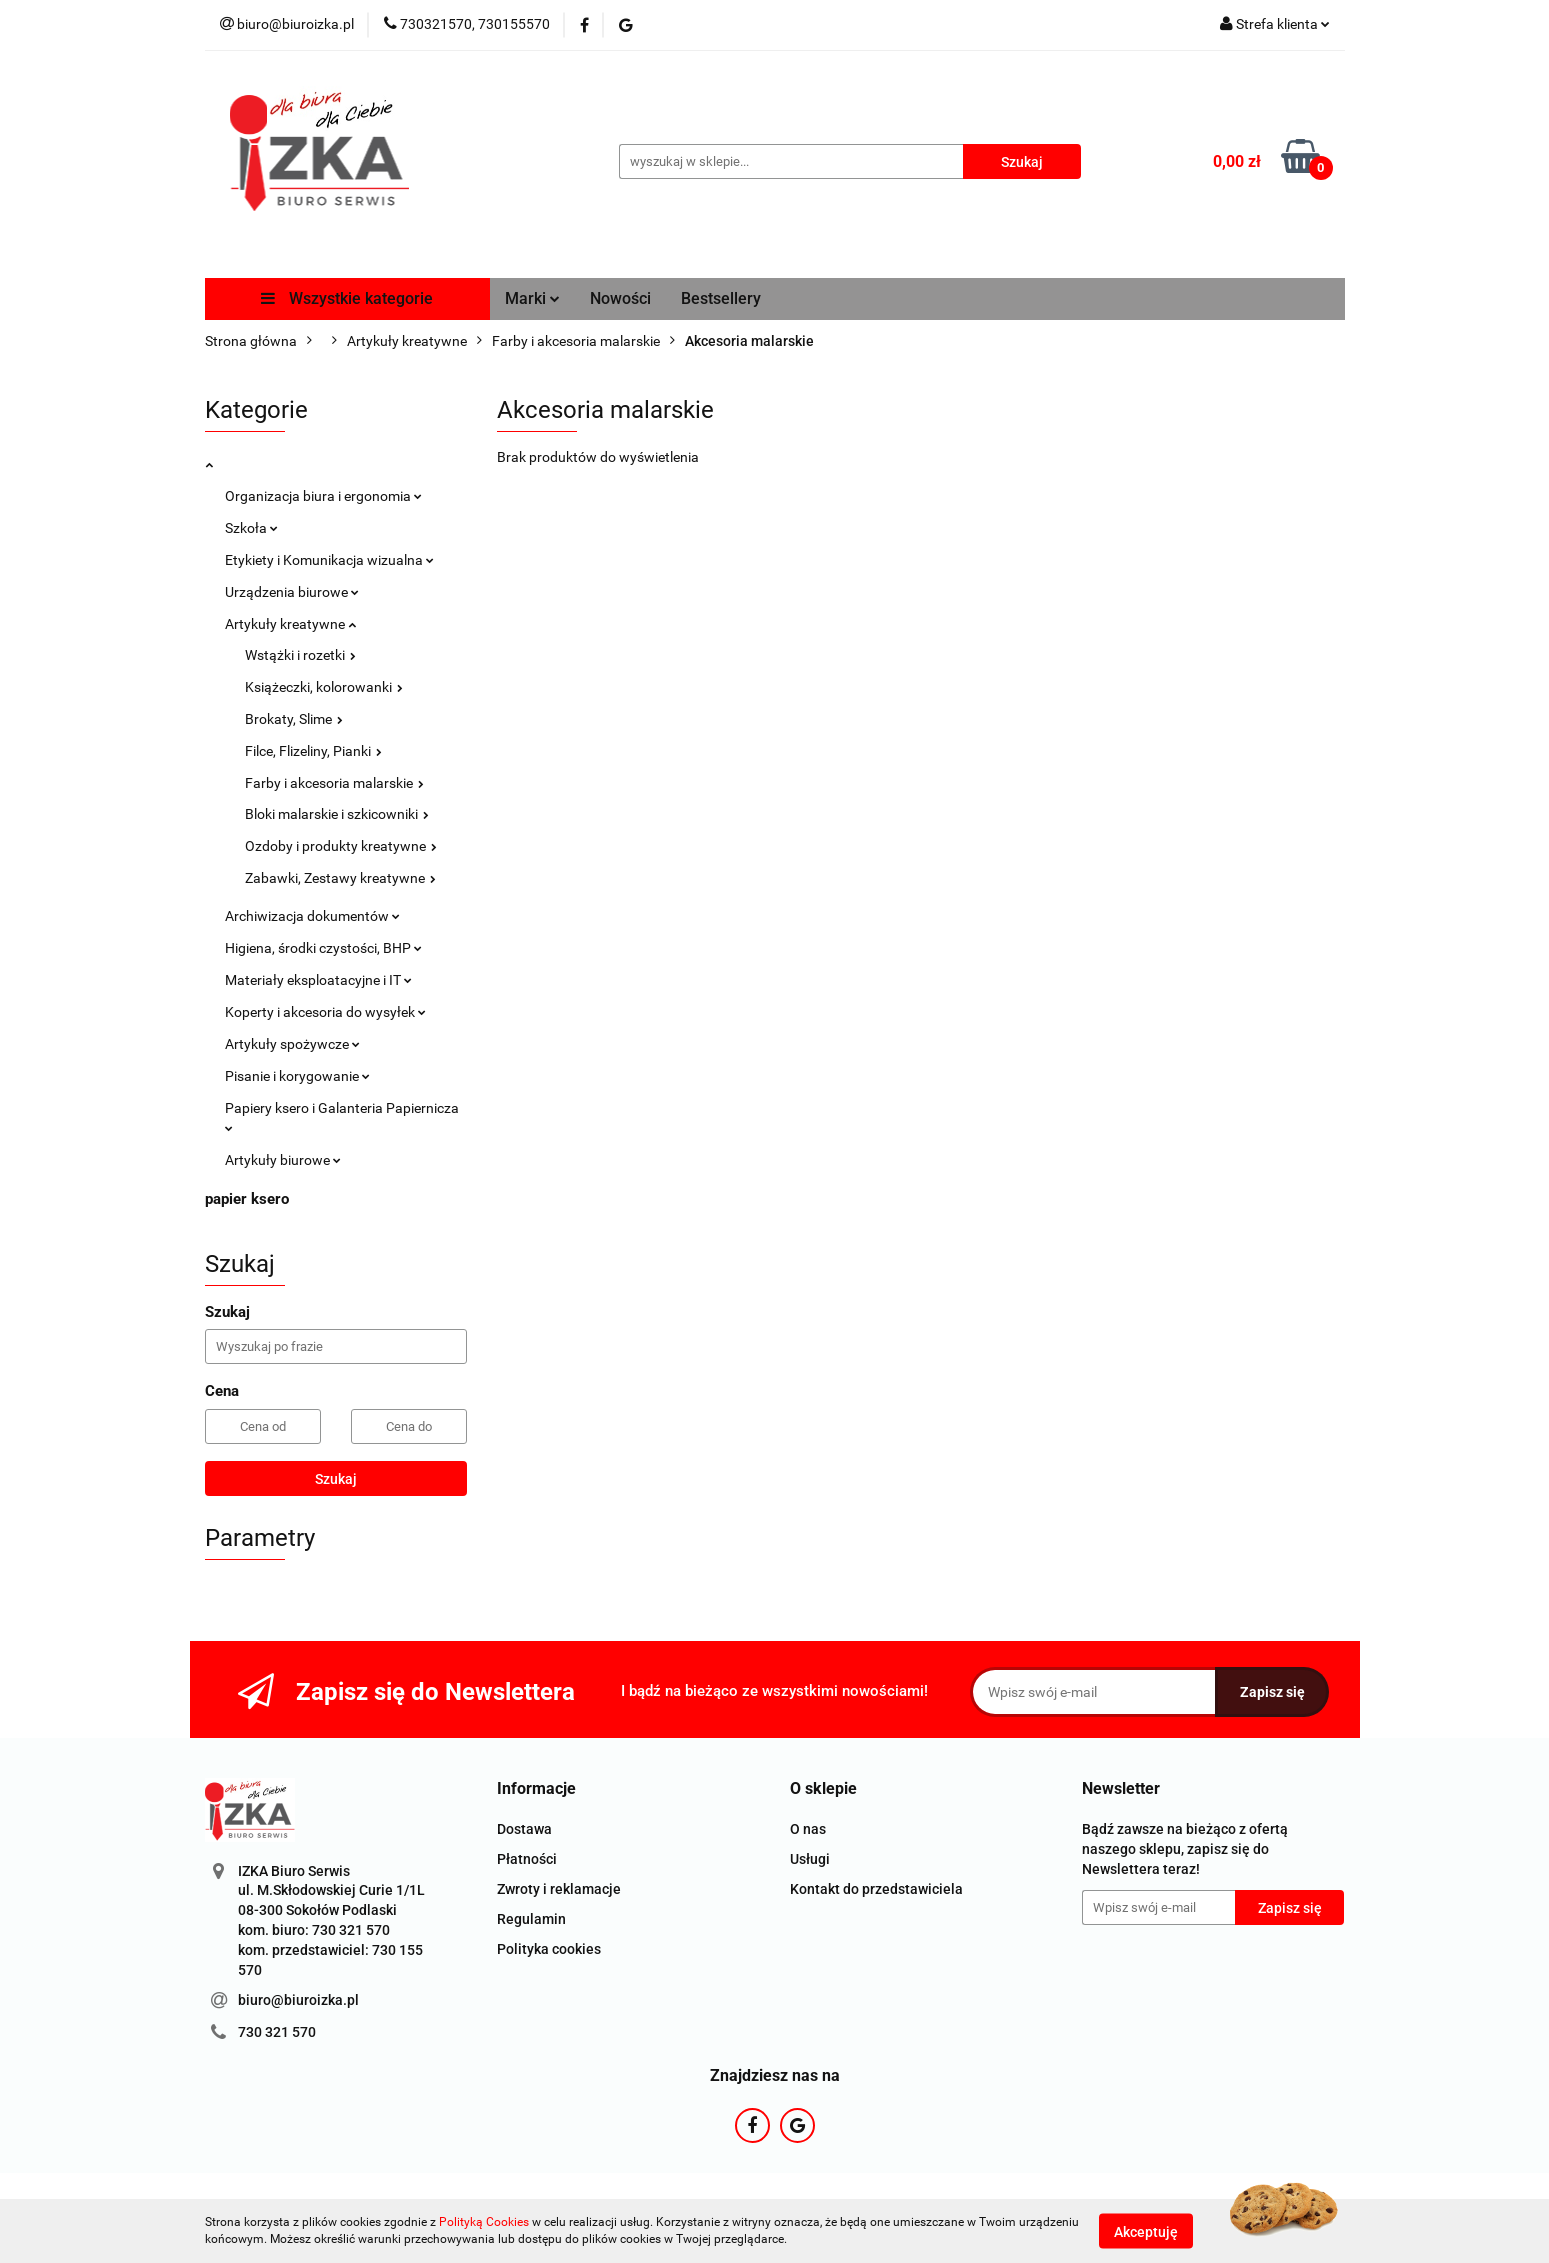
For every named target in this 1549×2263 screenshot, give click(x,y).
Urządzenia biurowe (292, 592)
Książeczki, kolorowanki (324, 687)
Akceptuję (1146, 2231)
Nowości (620, 298)
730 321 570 (277, 2032)
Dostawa (524, 1829)
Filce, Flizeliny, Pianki (313, 751)
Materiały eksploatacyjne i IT (318, 980)
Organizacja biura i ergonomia (323, 496)
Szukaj (336, 1479)
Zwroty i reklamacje (559, 1889)
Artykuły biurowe (283, 1160)
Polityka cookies (549, 1949)
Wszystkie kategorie (347, 298)
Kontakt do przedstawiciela (876, 1889)
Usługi (810, 1859)
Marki (532, 298)
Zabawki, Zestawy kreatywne (340, 878)
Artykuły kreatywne (290, 624)
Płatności (527, 1859)
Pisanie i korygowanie (297, 1076)
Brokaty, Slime (294, 719)
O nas (808, 1829)
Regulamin (531, 1919)
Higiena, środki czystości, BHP (323, 948)
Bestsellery (721, 298)
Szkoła (251, 528)
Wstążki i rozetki (300, 655)
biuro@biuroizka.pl (298, 2000)
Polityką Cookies (484, 2222)
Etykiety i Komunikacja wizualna (329, 560)
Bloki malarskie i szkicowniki (337, 814)
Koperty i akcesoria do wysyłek (325, 1012)
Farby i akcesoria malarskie (334, 783)
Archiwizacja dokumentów (312, 916)
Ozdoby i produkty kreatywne (341, 846)
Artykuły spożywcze (292, 1044)
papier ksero (247, 1199)
